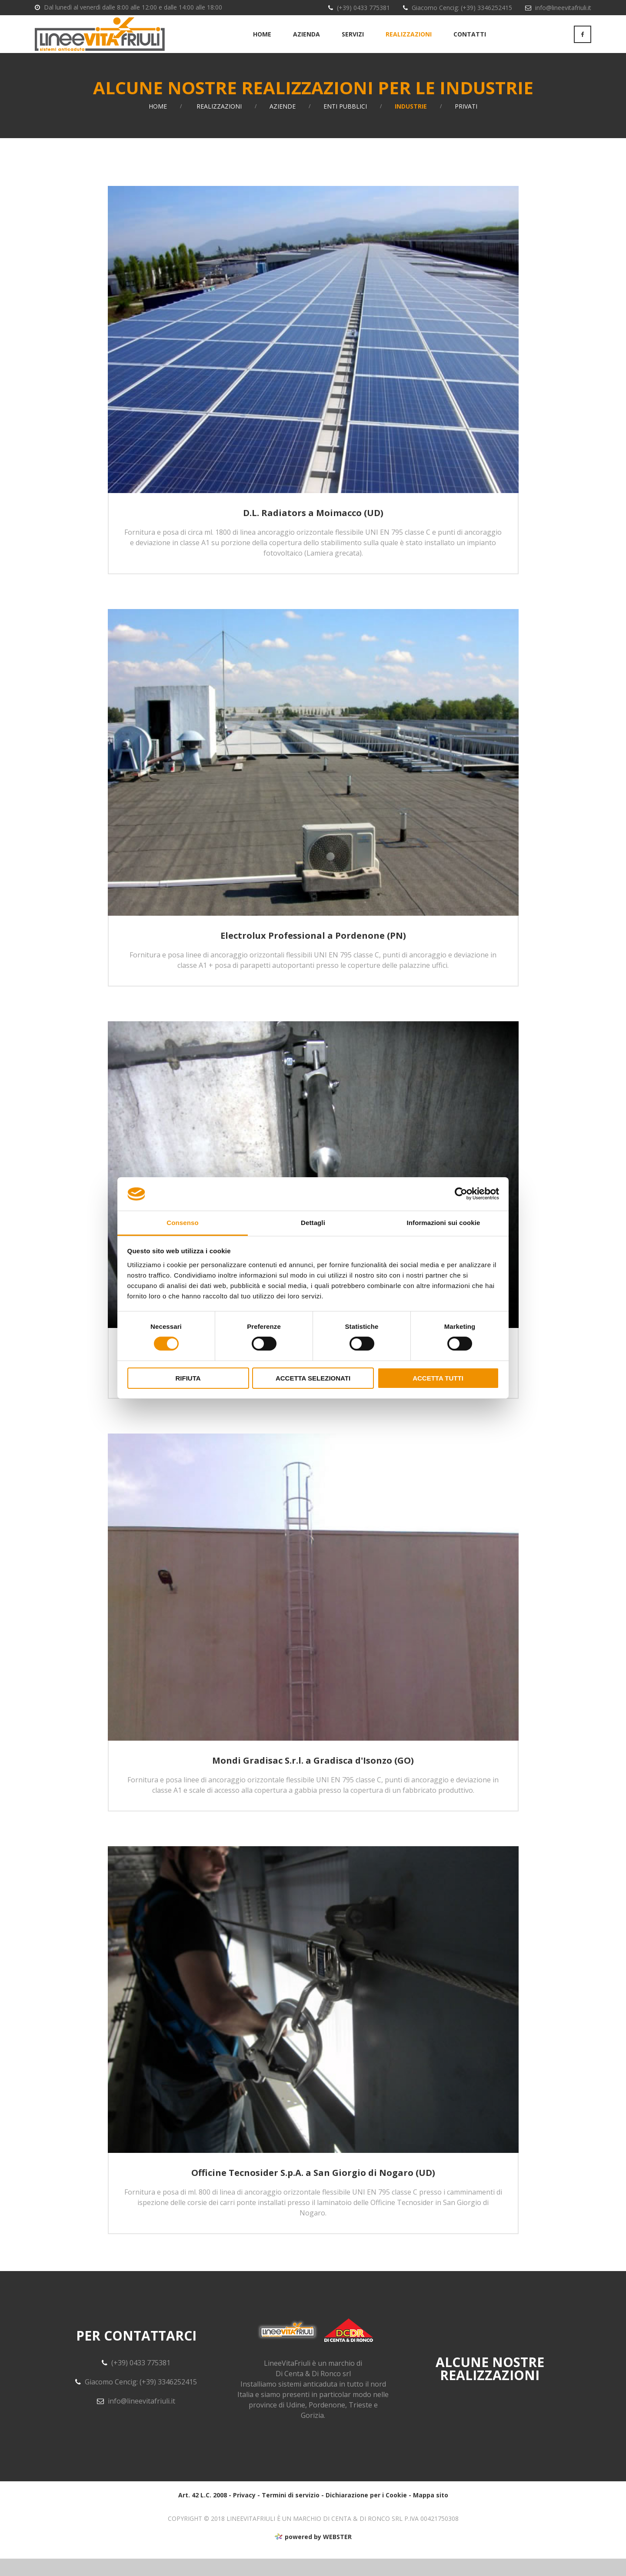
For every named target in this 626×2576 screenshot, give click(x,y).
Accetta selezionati (313, 1378)
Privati (466, 123)
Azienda (306, 43)
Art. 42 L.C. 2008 (202, 2512)
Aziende (283, 123)
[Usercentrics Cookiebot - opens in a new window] (461, 1193)
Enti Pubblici (345, 123)
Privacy (244, 2512)
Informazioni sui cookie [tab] (443, 1222)
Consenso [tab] (182, 1222)
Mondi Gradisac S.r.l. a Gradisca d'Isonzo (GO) (313, 1778)
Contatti (469, 43)
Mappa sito (430, 2512)
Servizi (353, 43)
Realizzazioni (409, 43)
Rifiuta (187, 1378)
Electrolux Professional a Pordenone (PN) (313, 953)
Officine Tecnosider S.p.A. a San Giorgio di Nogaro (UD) (313, 2190)
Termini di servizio (291, 2512)
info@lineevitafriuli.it (563, 7)
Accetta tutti (438, 1378)
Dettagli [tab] (313, 1222)
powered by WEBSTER (313, 2554)
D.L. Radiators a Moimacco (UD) (313, 530)
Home (262, 43)
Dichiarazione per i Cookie (366, 2512)
